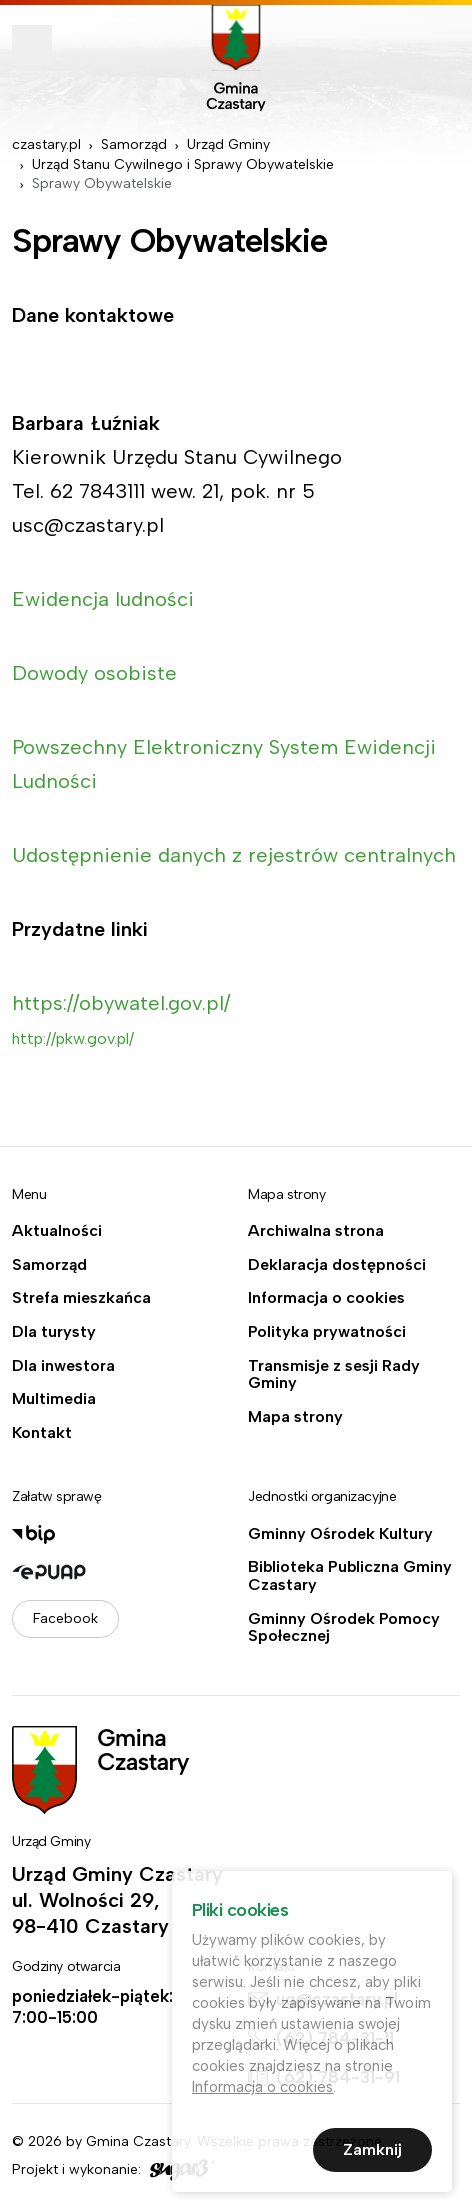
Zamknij (372, 2154)
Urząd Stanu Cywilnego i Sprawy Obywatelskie (183, 164)
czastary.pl (46, 144)
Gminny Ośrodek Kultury (340, 1534)
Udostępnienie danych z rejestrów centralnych (234, 855)
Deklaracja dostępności (337, 1265)
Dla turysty (54, 1332)
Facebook (65, 1618)
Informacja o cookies (326, 1298)
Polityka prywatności (327, 1332)
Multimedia (54, 1399)
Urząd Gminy (228, 144)
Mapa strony (295, 1417)
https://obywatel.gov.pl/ (121, 1003)
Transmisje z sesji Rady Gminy (334, 1374)
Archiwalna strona (316, 1231)
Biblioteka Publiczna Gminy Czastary (350, 1575)
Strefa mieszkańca (81, 1298)
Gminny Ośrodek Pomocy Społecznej (344, 1627)
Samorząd (134, 144)
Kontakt (42, 1433)
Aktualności (57, 1231)
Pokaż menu (32, 45)
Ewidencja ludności (103, 599)
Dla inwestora (63, 1366)
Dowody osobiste (94, 673)
